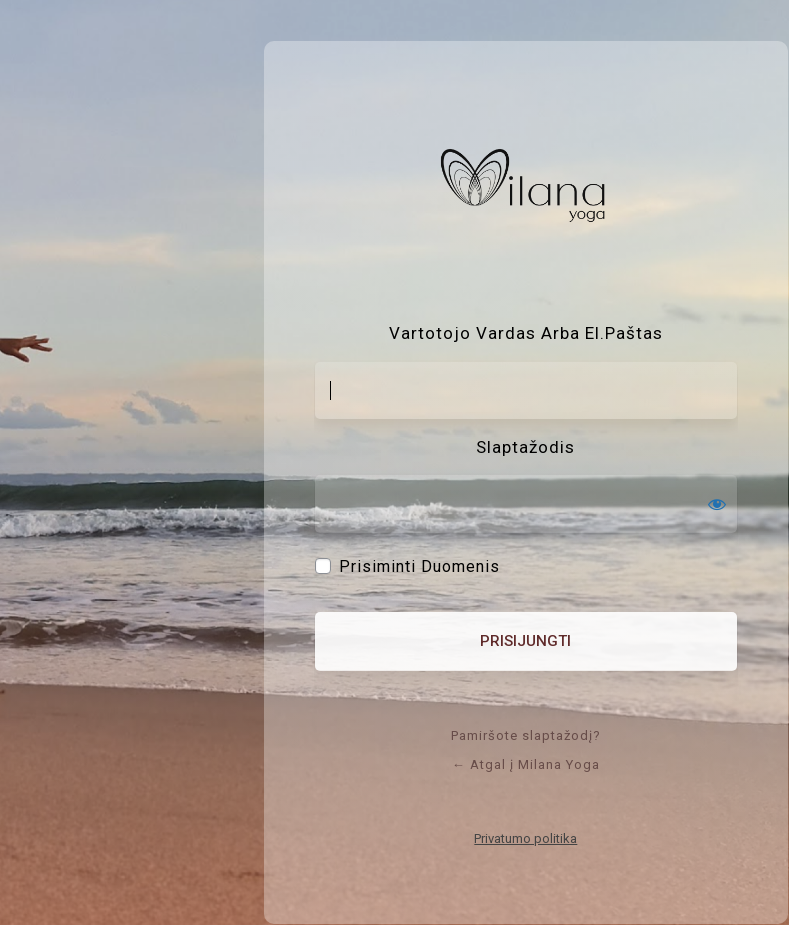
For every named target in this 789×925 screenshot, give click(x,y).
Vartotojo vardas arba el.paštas (526, 333)
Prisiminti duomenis (419, 567)
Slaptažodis (525, 447)
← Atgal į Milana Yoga (526, 764)
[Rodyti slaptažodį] (717, 504)
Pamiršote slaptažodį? (526, 735)
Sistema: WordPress (526, 188)
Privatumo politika (525, 838)
